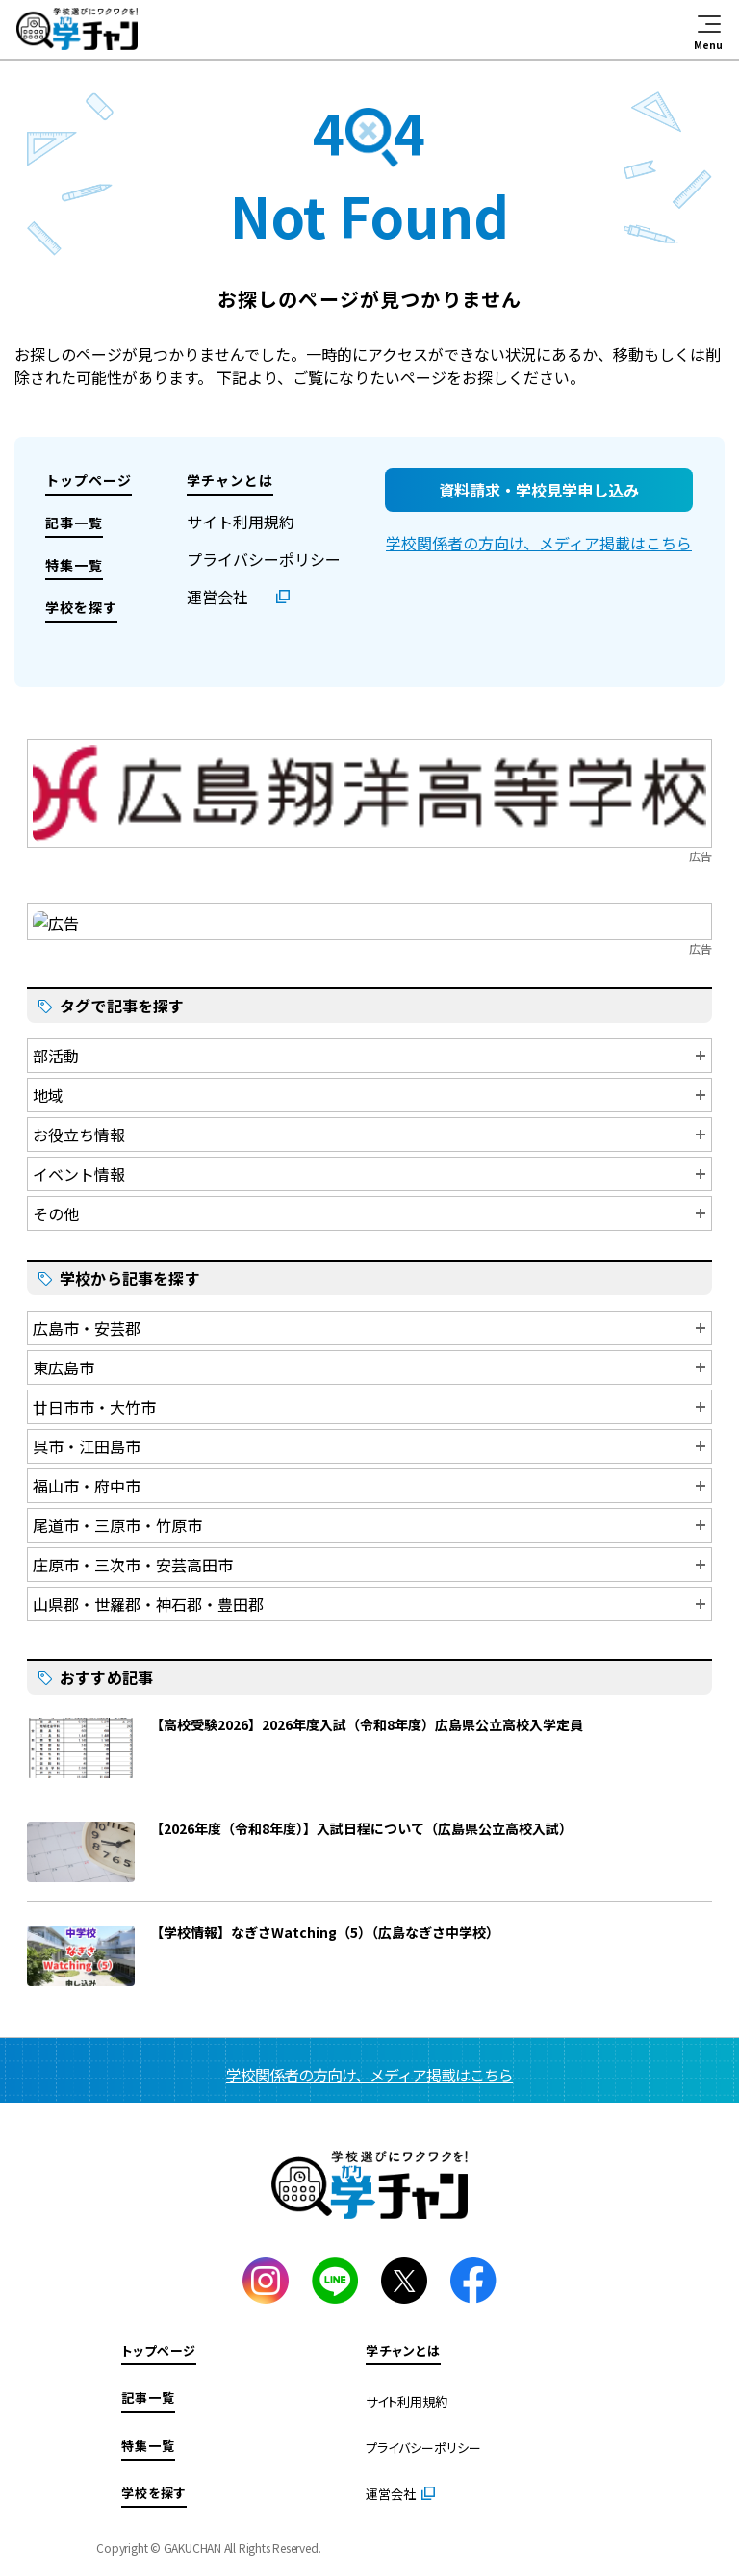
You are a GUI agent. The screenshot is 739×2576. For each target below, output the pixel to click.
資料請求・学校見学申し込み (539, 489)
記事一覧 (74, 522)
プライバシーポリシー (264, 559)
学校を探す (81, 607)
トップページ (88, 480)
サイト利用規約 (240, 521)
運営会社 (217, 596)
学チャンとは (230, 480)
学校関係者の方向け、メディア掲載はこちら (539, 542)
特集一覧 (74, 564)
